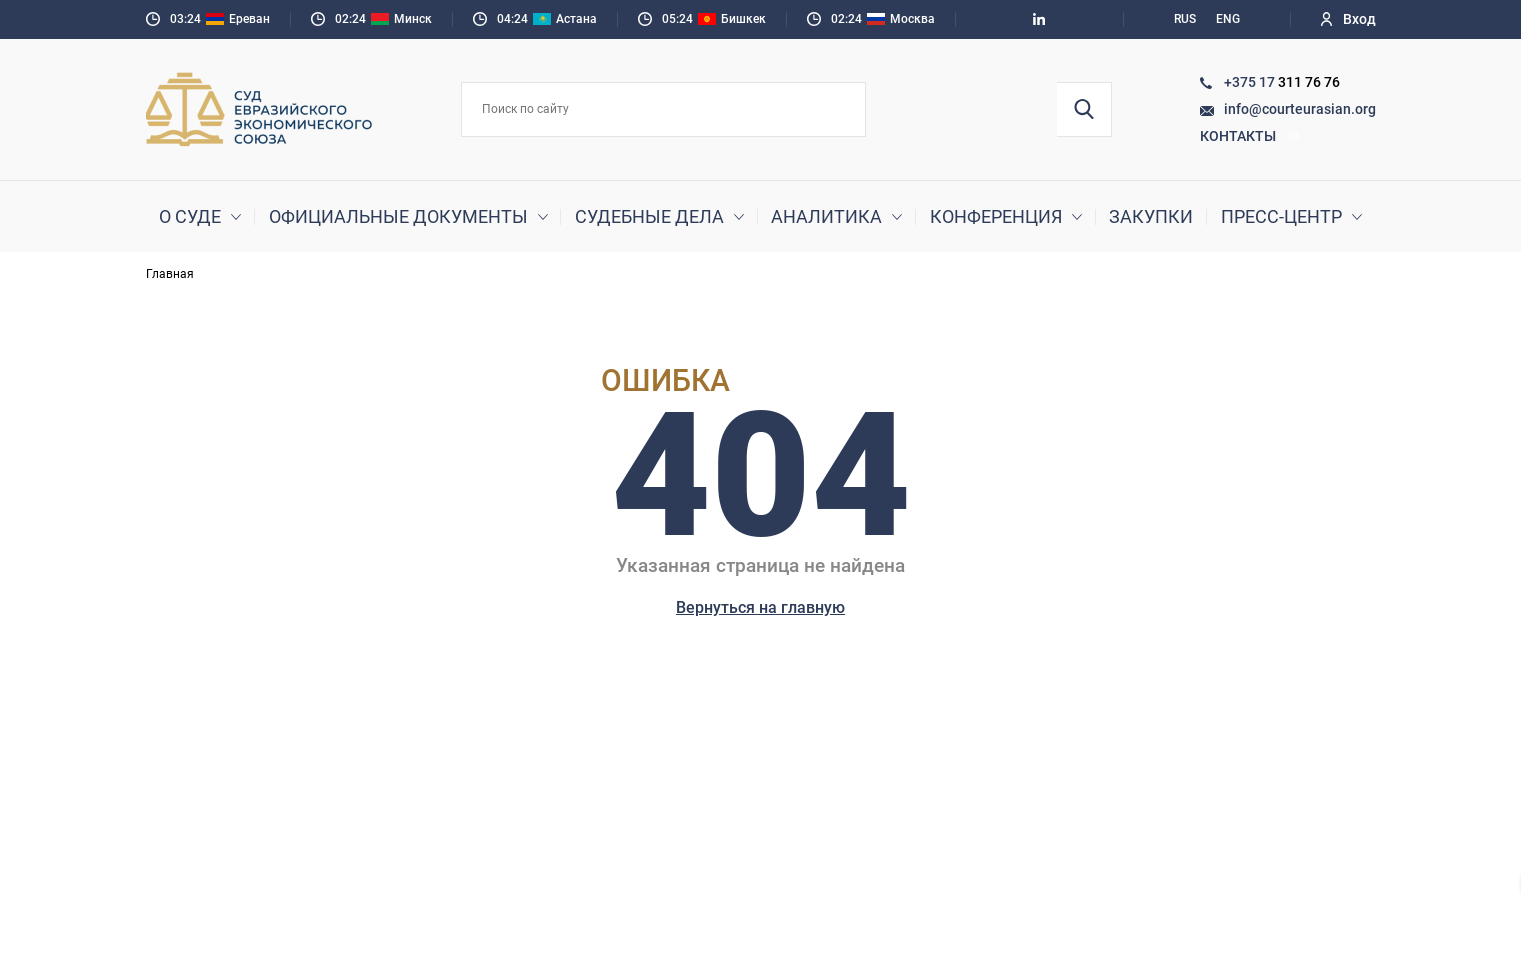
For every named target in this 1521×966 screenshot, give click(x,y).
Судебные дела (649, 216)
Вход (1348, 19)
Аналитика (826, 216)
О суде (190, 216)
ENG (1228, 19)
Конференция (996, 216)
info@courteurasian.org (1300, 109)
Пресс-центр (1281, 216)
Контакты (1250, 136)
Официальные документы (398, 216)
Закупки (1151, 216)
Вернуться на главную (760, 607)
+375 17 (1251, 82)
